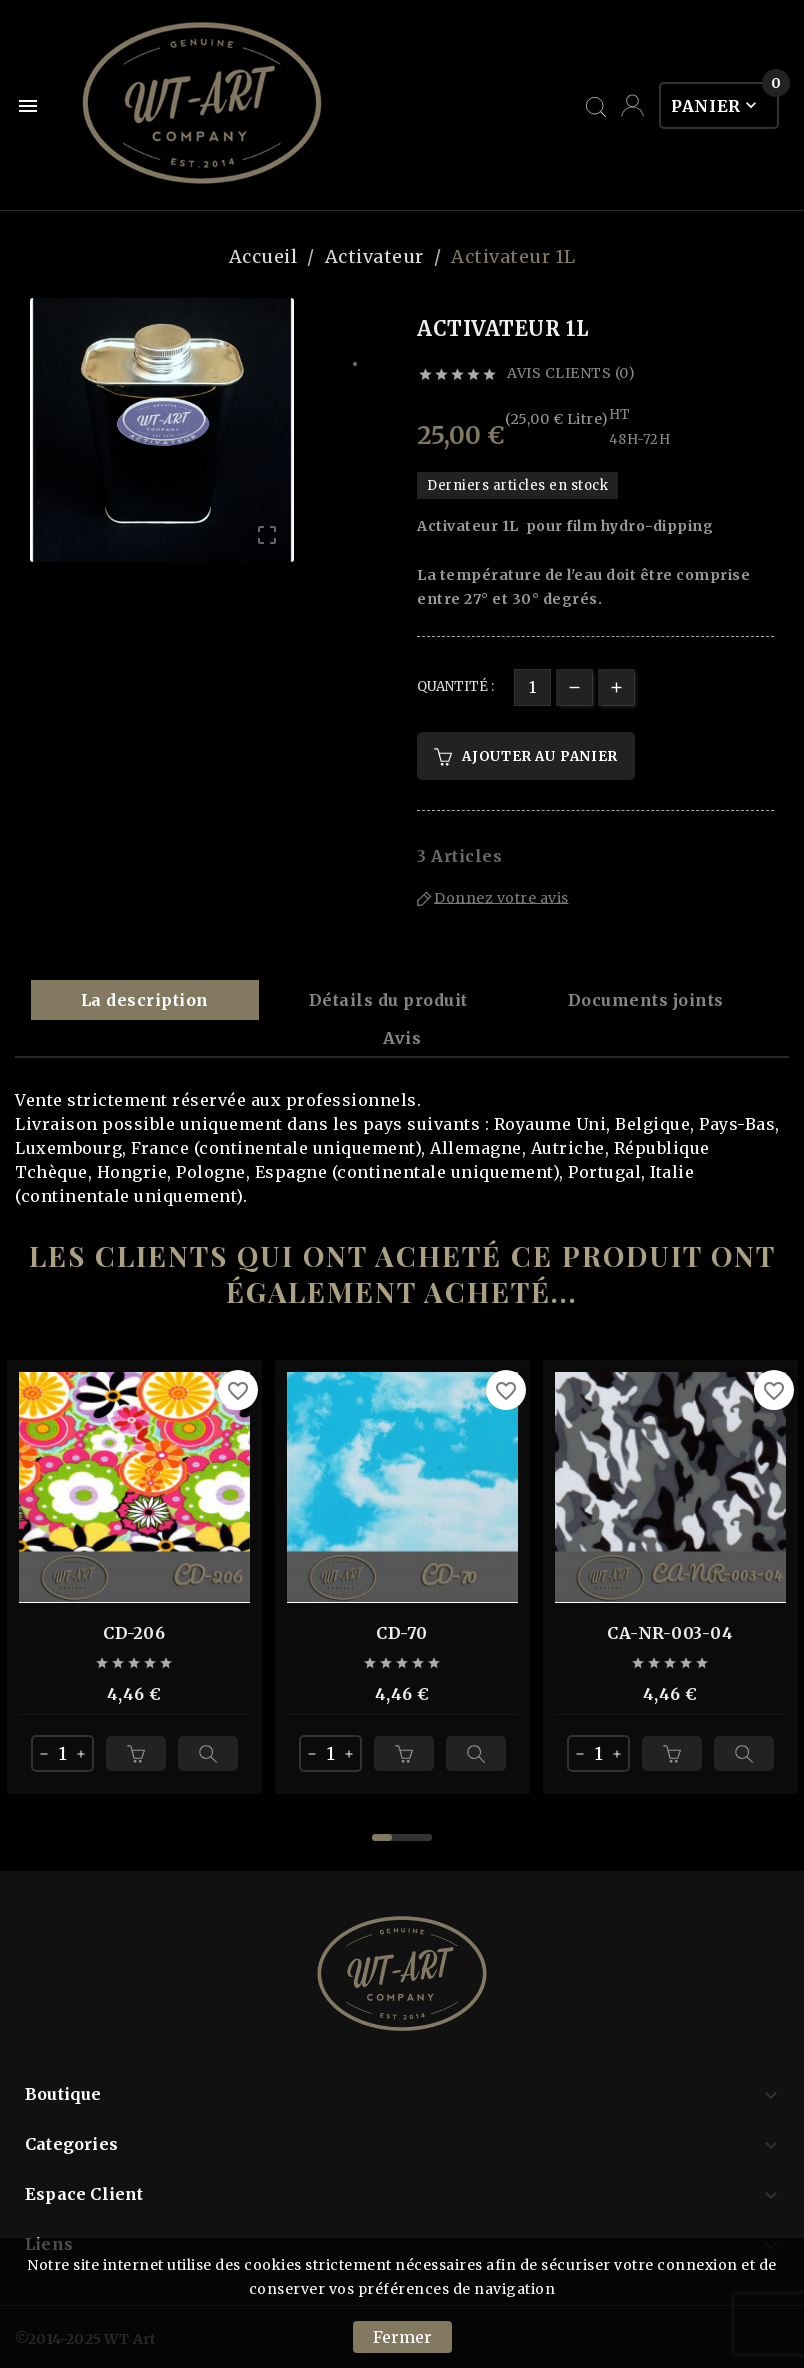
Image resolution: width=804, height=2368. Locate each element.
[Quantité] (532, 687)
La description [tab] (145, 1000)
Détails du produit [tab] (388, 1000)
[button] (382, 1837)
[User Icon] (632, 105)
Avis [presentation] (402, 1038)
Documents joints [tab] (646, 1000)
